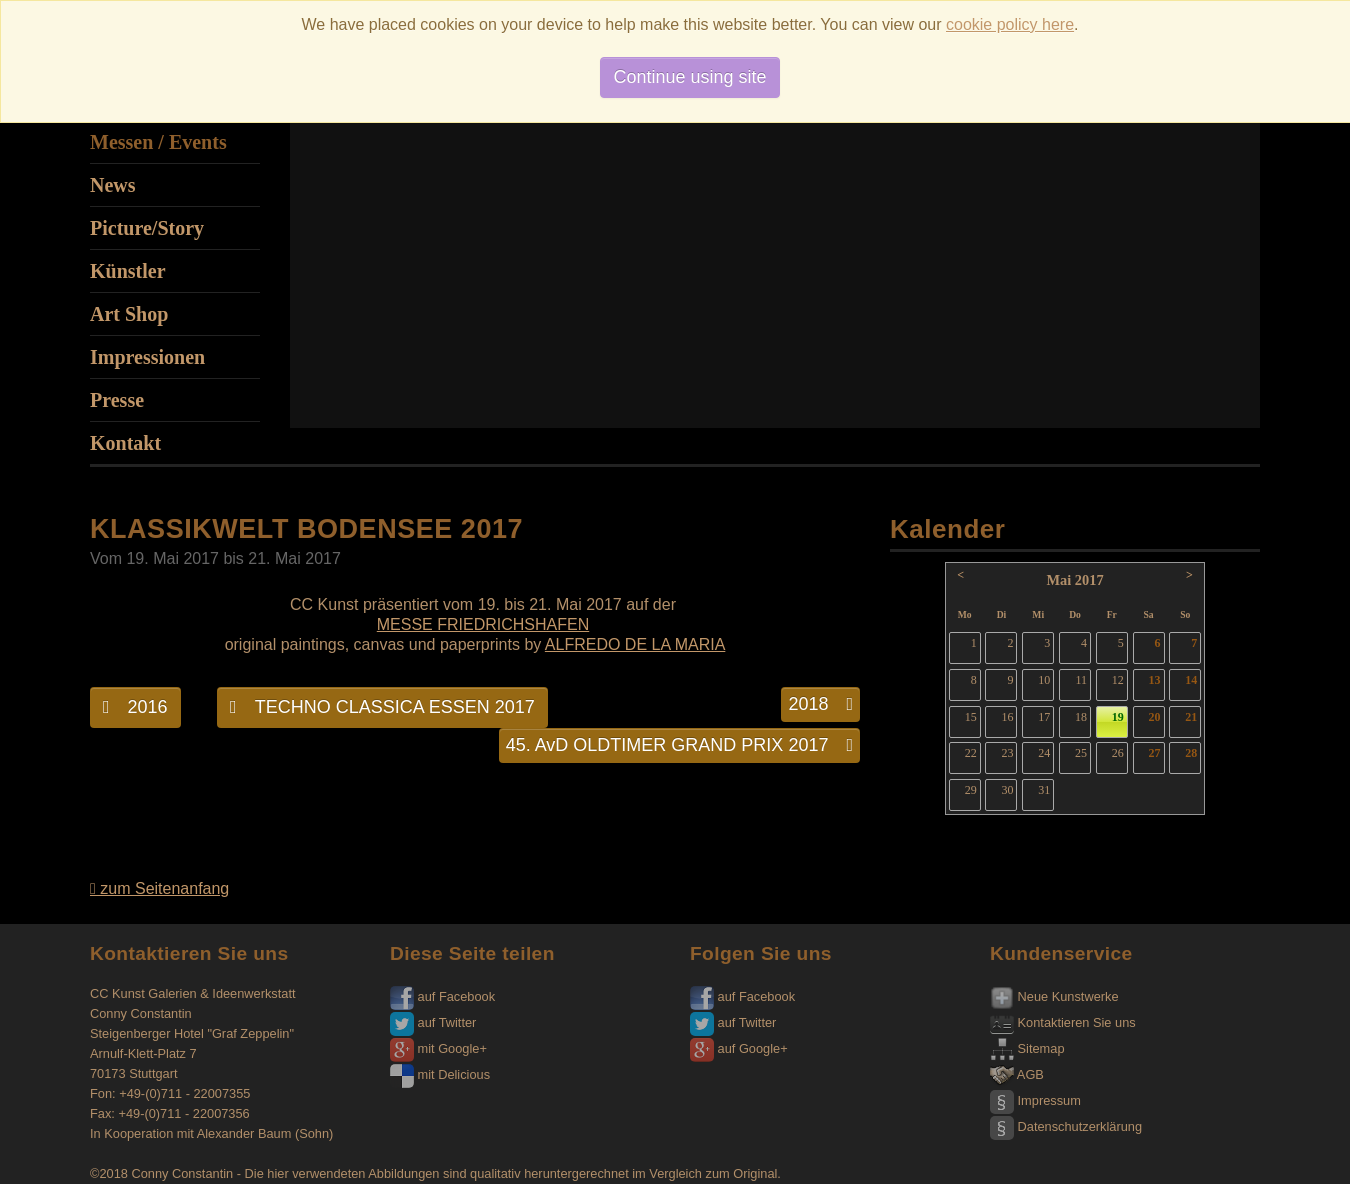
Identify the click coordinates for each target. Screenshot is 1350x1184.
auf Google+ (739, 1048)
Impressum (1035, 1100)
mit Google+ (438, 1048)
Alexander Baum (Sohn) (265, 1133)
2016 (135, 707)
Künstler (128, 271)
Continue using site (689, 77)
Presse (117, 400)
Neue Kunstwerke (1054, 996)
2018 (820, 704)
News (113, 185)
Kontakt (125, 443)
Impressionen (147, 357)
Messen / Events (158, 142)
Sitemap (1027, 1048)
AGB (1017, 1074)
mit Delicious (440, 1074)
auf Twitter (433, 1022)
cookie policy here (1010, 24)
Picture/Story (147, 228)
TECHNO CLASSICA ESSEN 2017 (382, 707)
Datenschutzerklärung (1066, 1126)
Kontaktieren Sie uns (1063, 1022)
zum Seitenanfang (159, 888)
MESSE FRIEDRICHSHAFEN (483, 624)
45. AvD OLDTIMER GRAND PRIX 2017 (679, 745)
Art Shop (129, 314)
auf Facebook (442, 996)
